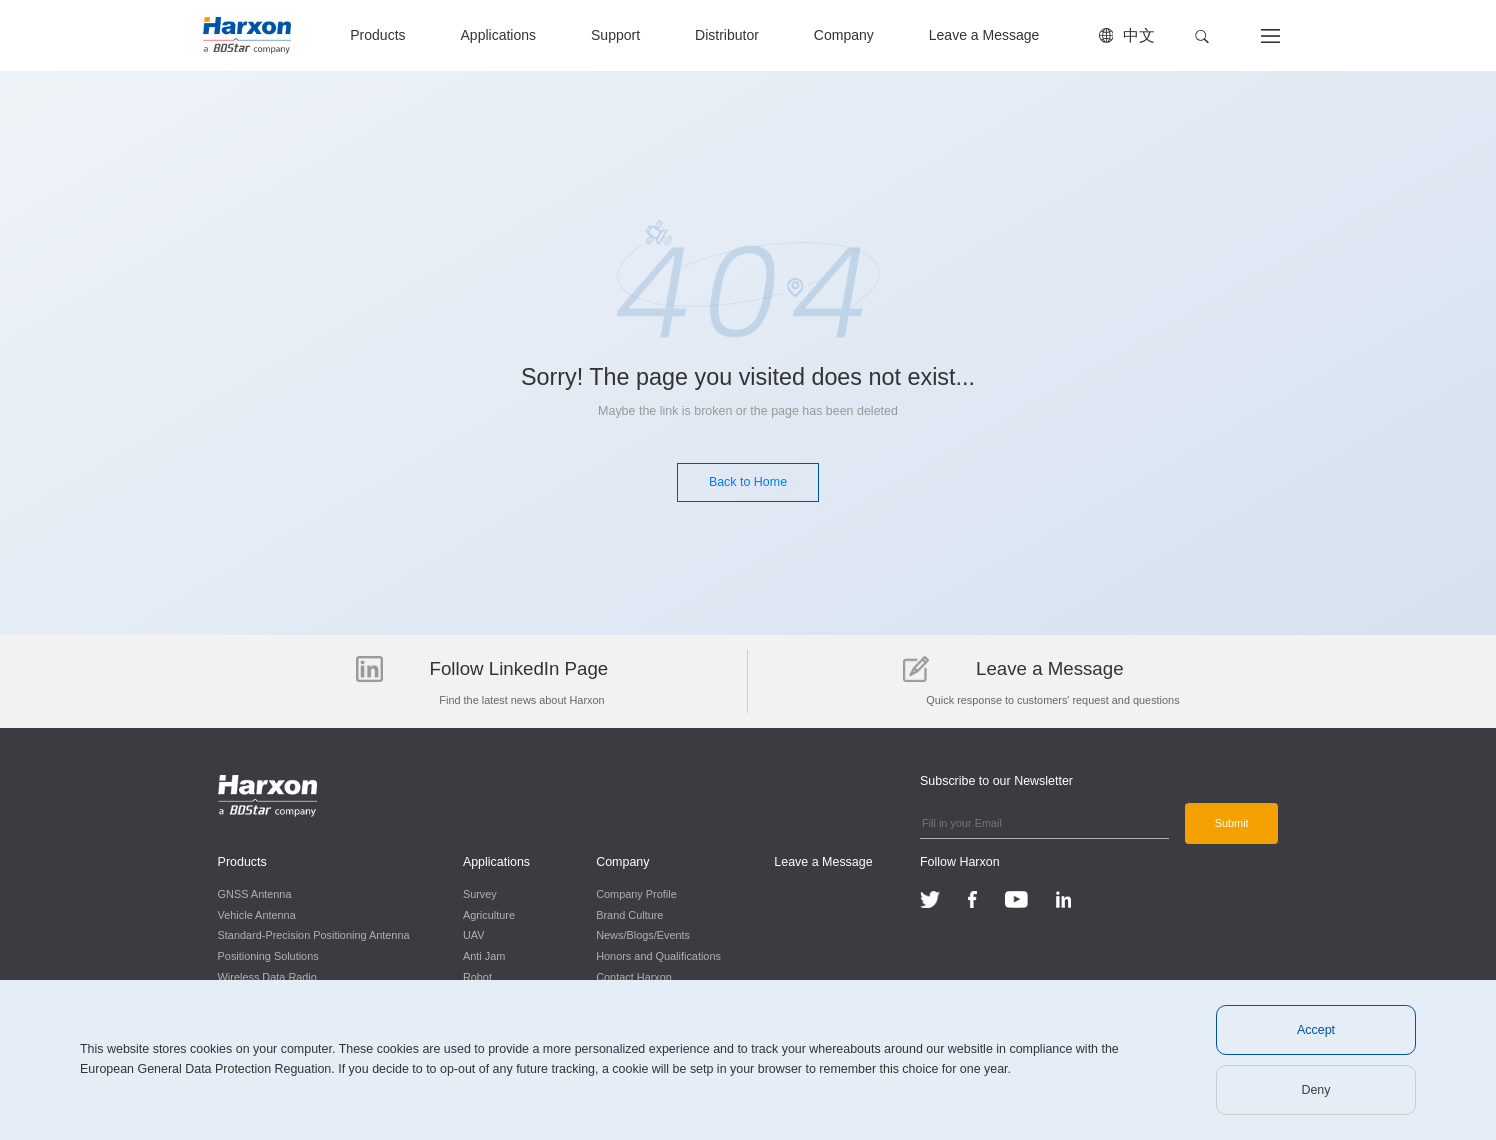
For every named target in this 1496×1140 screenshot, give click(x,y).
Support (615, 35)
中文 (1139, 35)
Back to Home (748, 482)
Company (844, 35)
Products (377, 35)
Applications (498, 35)
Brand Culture (629, 915)
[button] (1202, 36)
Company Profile (636, 894)
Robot (477, 977)
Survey (480, 894)
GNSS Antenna (255, 894)
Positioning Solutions (268, 956)
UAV (474, 935)
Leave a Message (984, 35)
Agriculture (489, 915)
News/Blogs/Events (643, 935)
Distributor (727, 35)
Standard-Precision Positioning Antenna (314, 935)
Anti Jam (484, 956)
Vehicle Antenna (257, 915)
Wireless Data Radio (267, 977)
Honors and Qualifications (658, 956)
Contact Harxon (634, 977)
